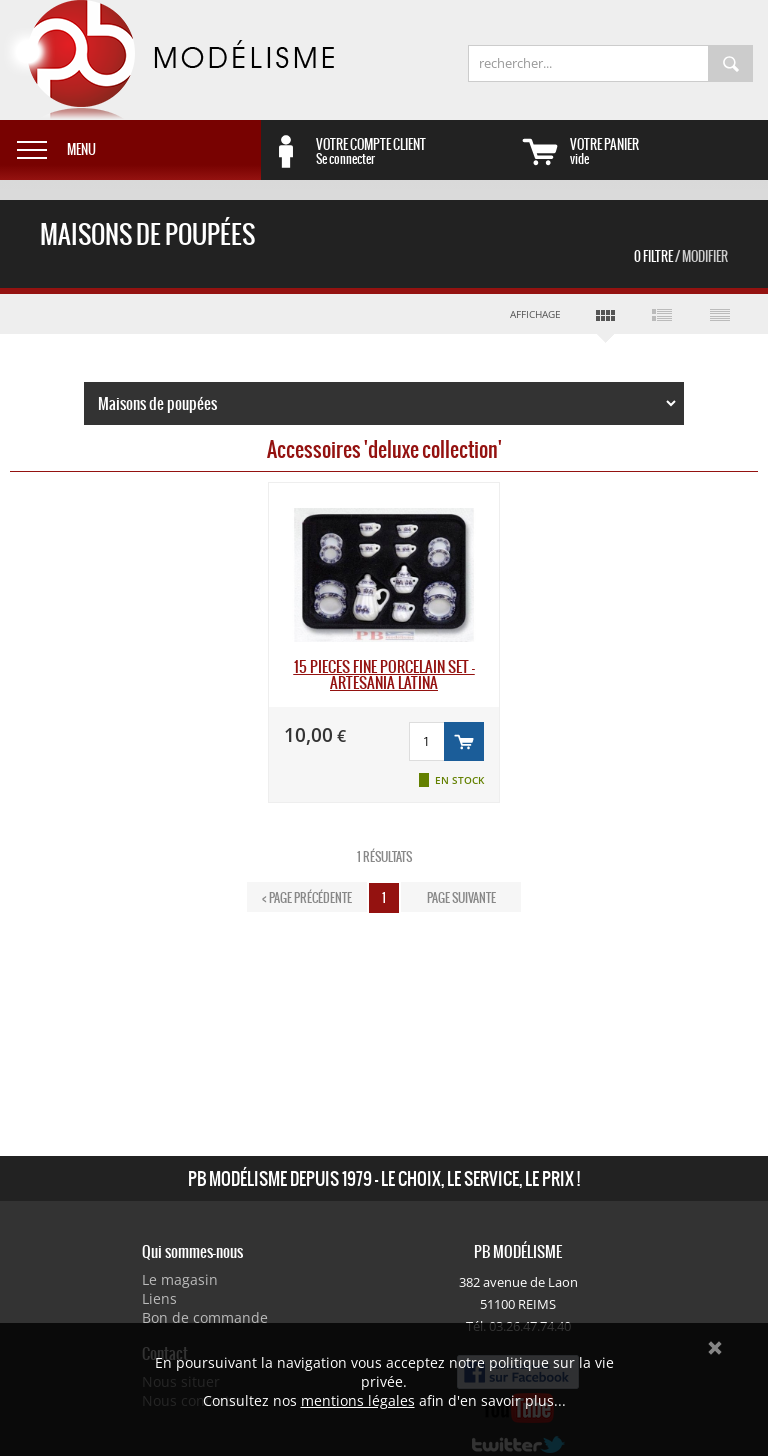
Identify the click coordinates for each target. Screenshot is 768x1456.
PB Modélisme (167, 60)
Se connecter (415, 151)
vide (669, 151)
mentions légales (358, 1400)
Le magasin (180, 1279)
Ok (715, 1348)
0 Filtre (681, 256)
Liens (159, 1298)
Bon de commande (205, 1317)
